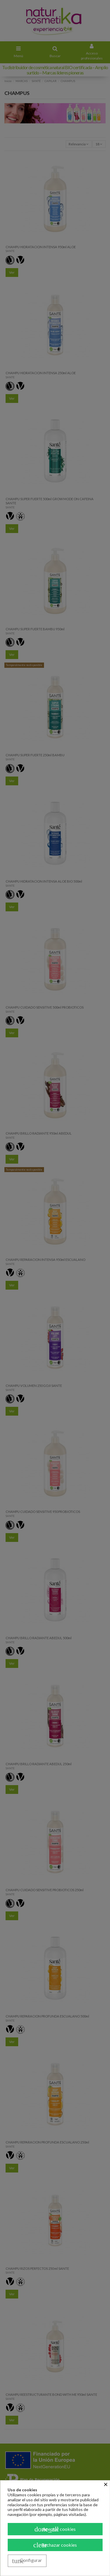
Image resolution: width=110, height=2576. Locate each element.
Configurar (27, 2561)
